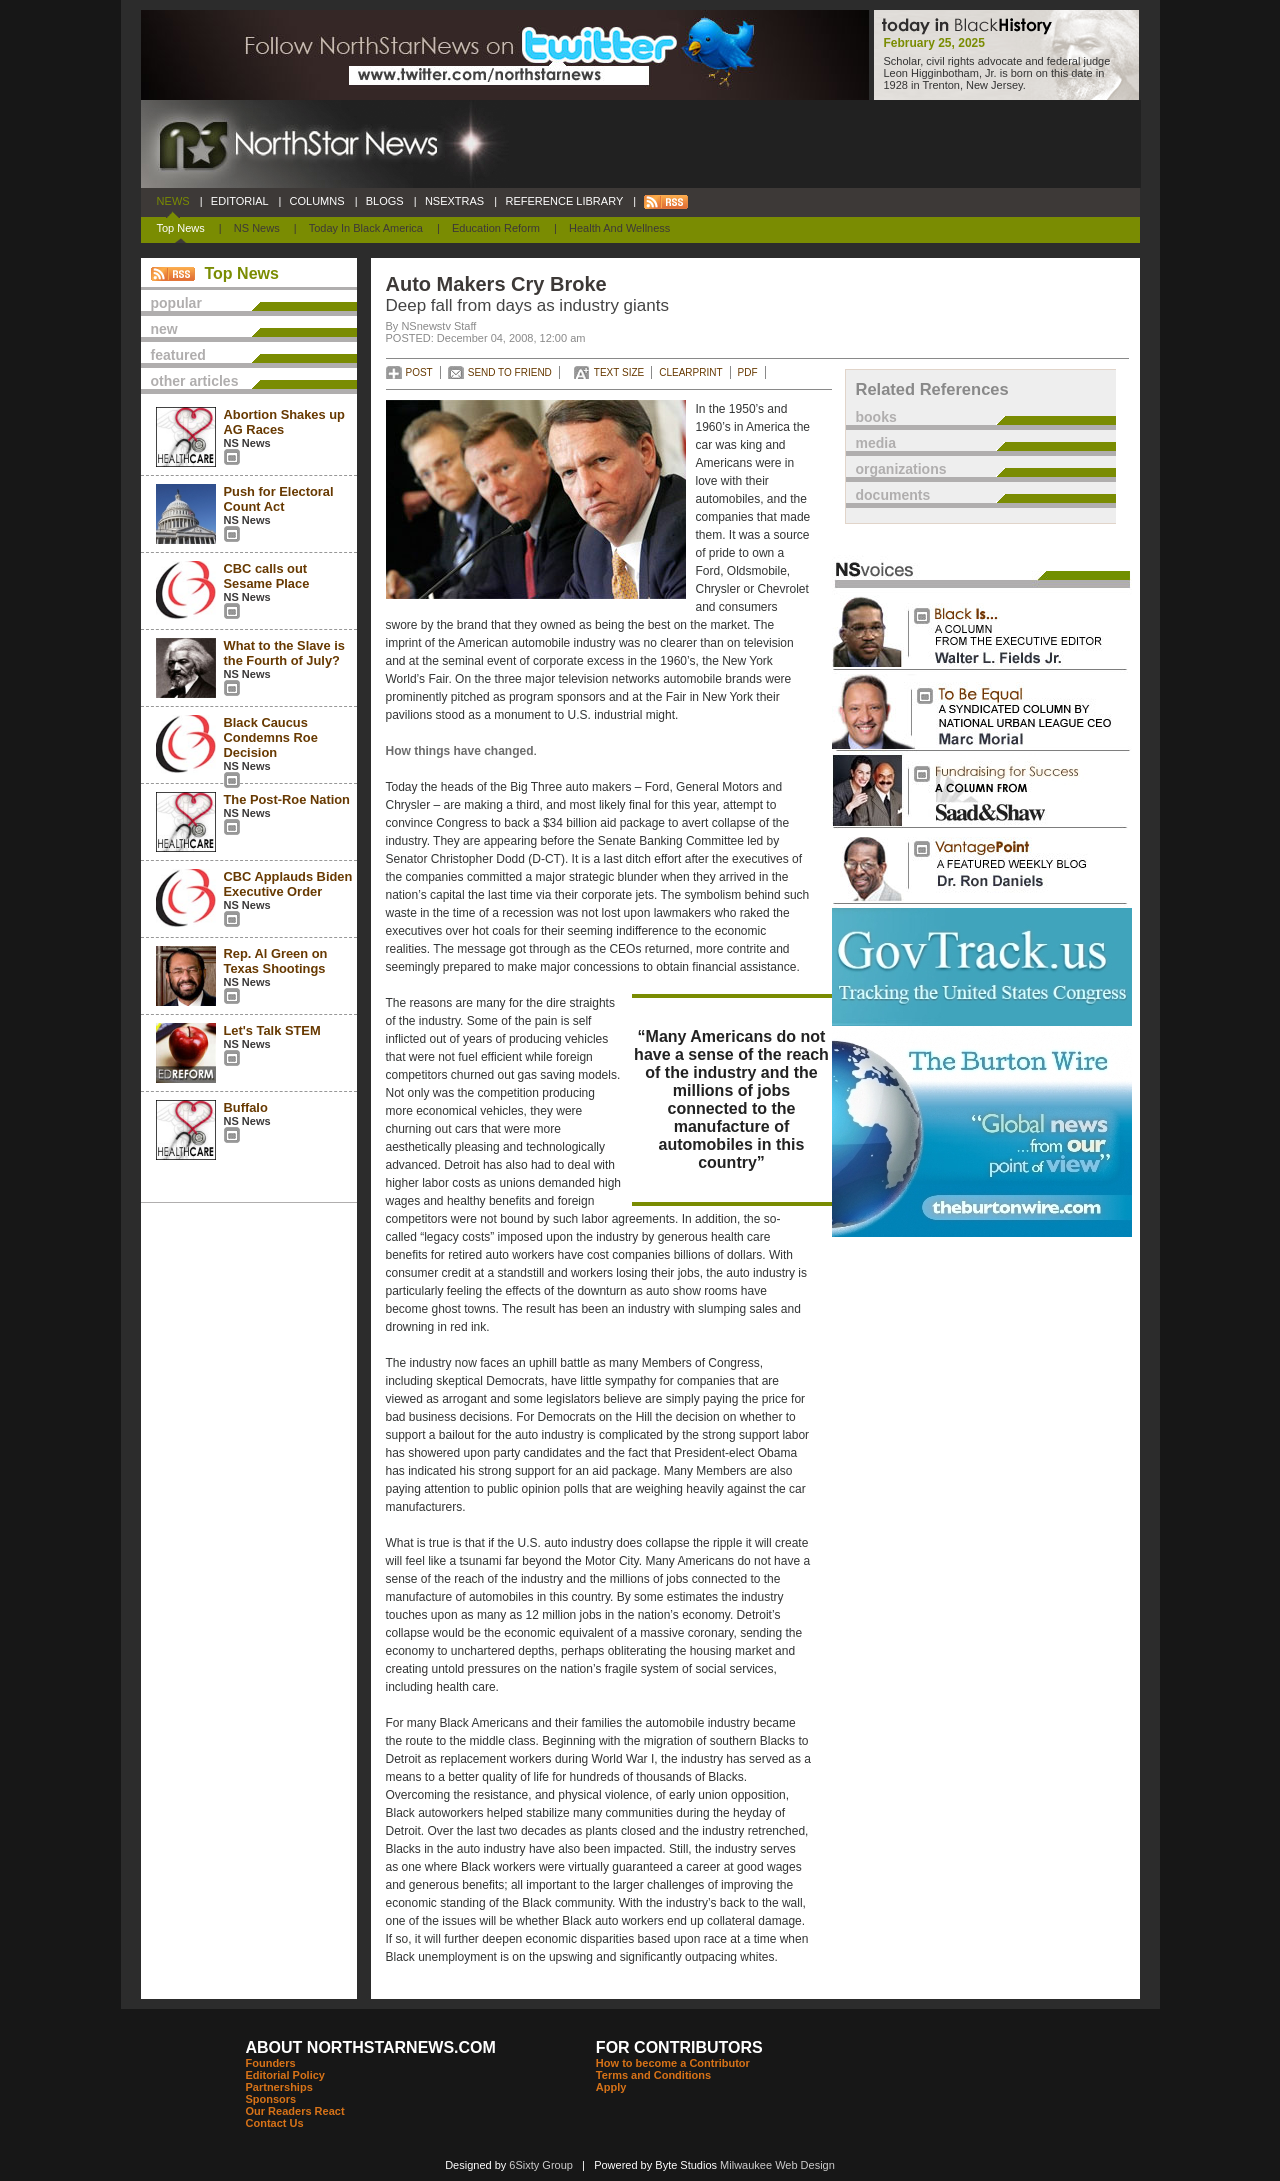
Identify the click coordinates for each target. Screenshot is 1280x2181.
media (876, 443)
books (876, 417)
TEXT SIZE (619, 372)
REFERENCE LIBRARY (564, 201)
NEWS (173, 201)
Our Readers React (295, 2111)
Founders (271, 2063)
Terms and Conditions (653, 2075)
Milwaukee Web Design (777, 2165)
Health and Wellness (619, 228)
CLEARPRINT (690, 372)
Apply (611, 2087)
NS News (257, 228)
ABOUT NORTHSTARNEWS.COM (371, 2047)
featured (178, 355)
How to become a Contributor (673, 2063)
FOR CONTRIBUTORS (679, 2047)
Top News (181, 228)
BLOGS (385, 201)
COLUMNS (316, 201)
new (164, 329)
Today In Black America (366, 228)
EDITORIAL (240, 201)
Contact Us (275, 2123)
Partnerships (279, 2087)
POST (419, 372)
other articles (195, 381)
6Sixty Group (541, 2165)
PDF (748, 372)
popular (176, 303)
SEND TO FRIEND (510, 372)
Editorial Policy (285, 2075)
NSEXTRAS (455, 201)
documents (893, 495)
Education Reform (496, 228)
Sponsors (271, 2099)
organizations (901, 469)
